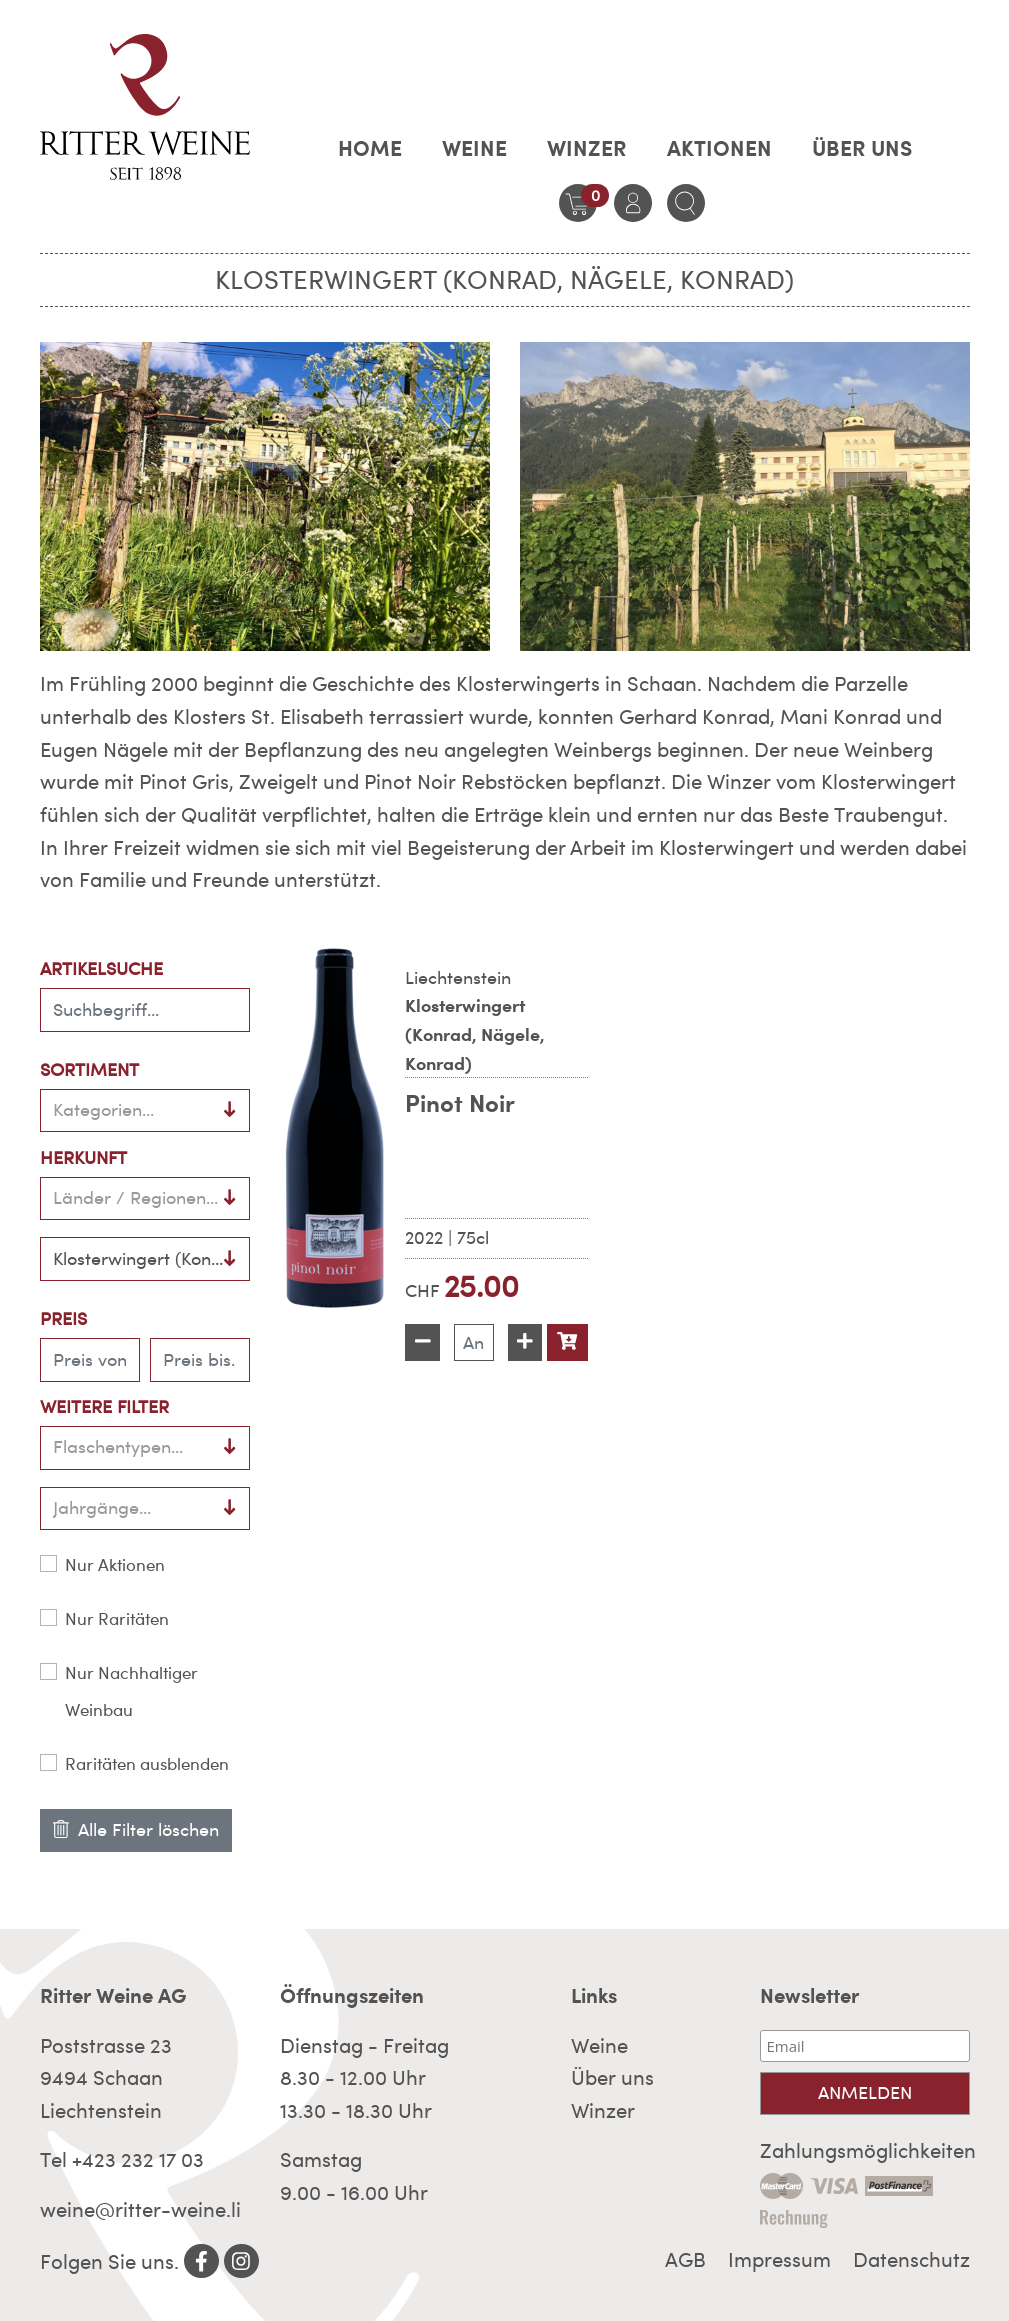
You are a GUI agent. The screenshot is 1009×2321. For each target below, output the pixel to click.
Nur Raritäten (117, 1619)
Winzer (587, 148)
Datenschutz (911, 2260)
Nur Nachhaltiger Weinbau (131, 1691)
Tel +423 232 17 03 (122, 2160)
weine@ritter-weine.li (140, 2210)
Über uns (862, 148)
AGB (685, 2260)
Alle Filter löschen (135, 1829)
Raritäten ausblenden (147, 1764)
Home (370, 148)
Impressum (779, 2260)
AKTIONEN (719, 148)
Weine (474, 148)
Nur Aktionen (115, 1565)
